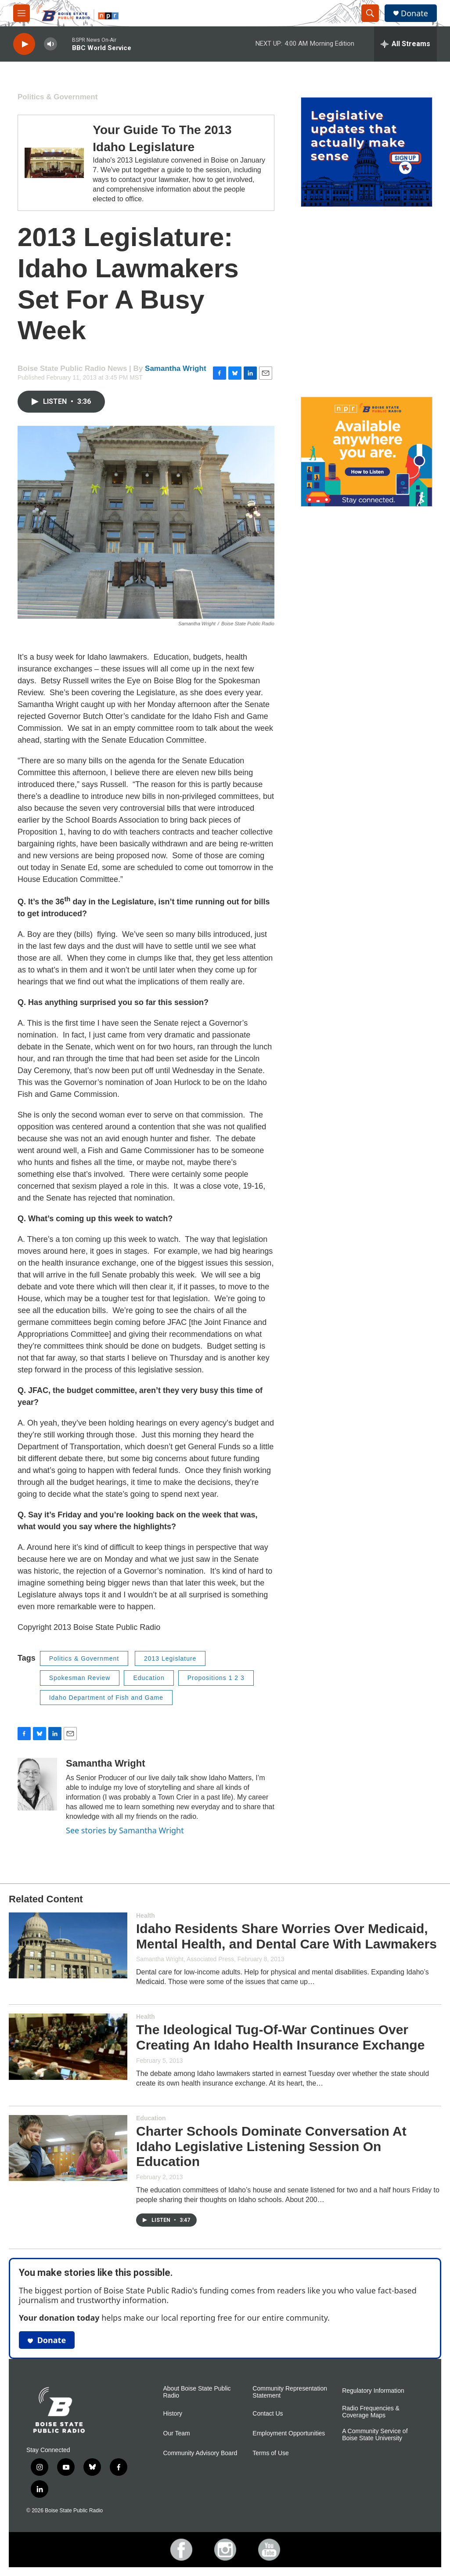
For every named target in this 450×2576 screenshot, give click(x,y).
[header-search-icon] (370, 13)
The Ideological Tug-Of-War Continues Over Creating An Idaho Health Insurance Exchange (280, 2037)
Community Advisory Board (200, 2453)
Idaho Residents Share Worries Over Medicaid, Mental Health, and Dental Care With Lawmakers (286, 1936)
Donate (414, 13)
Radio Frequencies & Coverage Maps (371, 2412)
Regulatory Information (373, 2390)
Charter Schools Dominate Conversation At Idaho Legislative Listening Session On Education (271, 2146)
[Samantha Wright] (37, 1784)
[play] (24, 44)
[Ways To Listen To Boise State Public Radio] (366, 451)
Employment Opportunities (288, 2433)
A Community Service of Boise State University (374, 2435)
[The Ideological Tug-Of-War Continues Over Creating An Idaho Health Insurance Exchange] (68, 2046)
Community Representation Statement (289, 2392)
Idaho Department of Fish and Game (106, 1697)
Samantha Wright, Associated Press (185, 1959)
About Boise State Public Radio (197, 2392)
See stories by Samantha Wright (125, 1830)
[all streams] (405, 44)
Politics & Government (57, 97)
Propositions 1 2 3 (216, 1677)
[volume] (50, 44)
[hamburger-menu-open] (21, 13)
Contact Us (267, 2413)
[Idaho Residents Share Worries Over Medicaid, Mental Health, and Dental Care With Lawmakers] (68, 1945)
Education (148, 1677)
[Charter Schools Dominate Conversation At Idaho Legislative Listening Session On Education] (68, 2148)
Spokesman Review (80, 1677)
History (173, 2413)
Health (145, 1915)
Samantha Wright (175, 368)
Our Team (176, 2433)
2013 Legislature (170, 1658)
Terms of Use (270, 2453)
